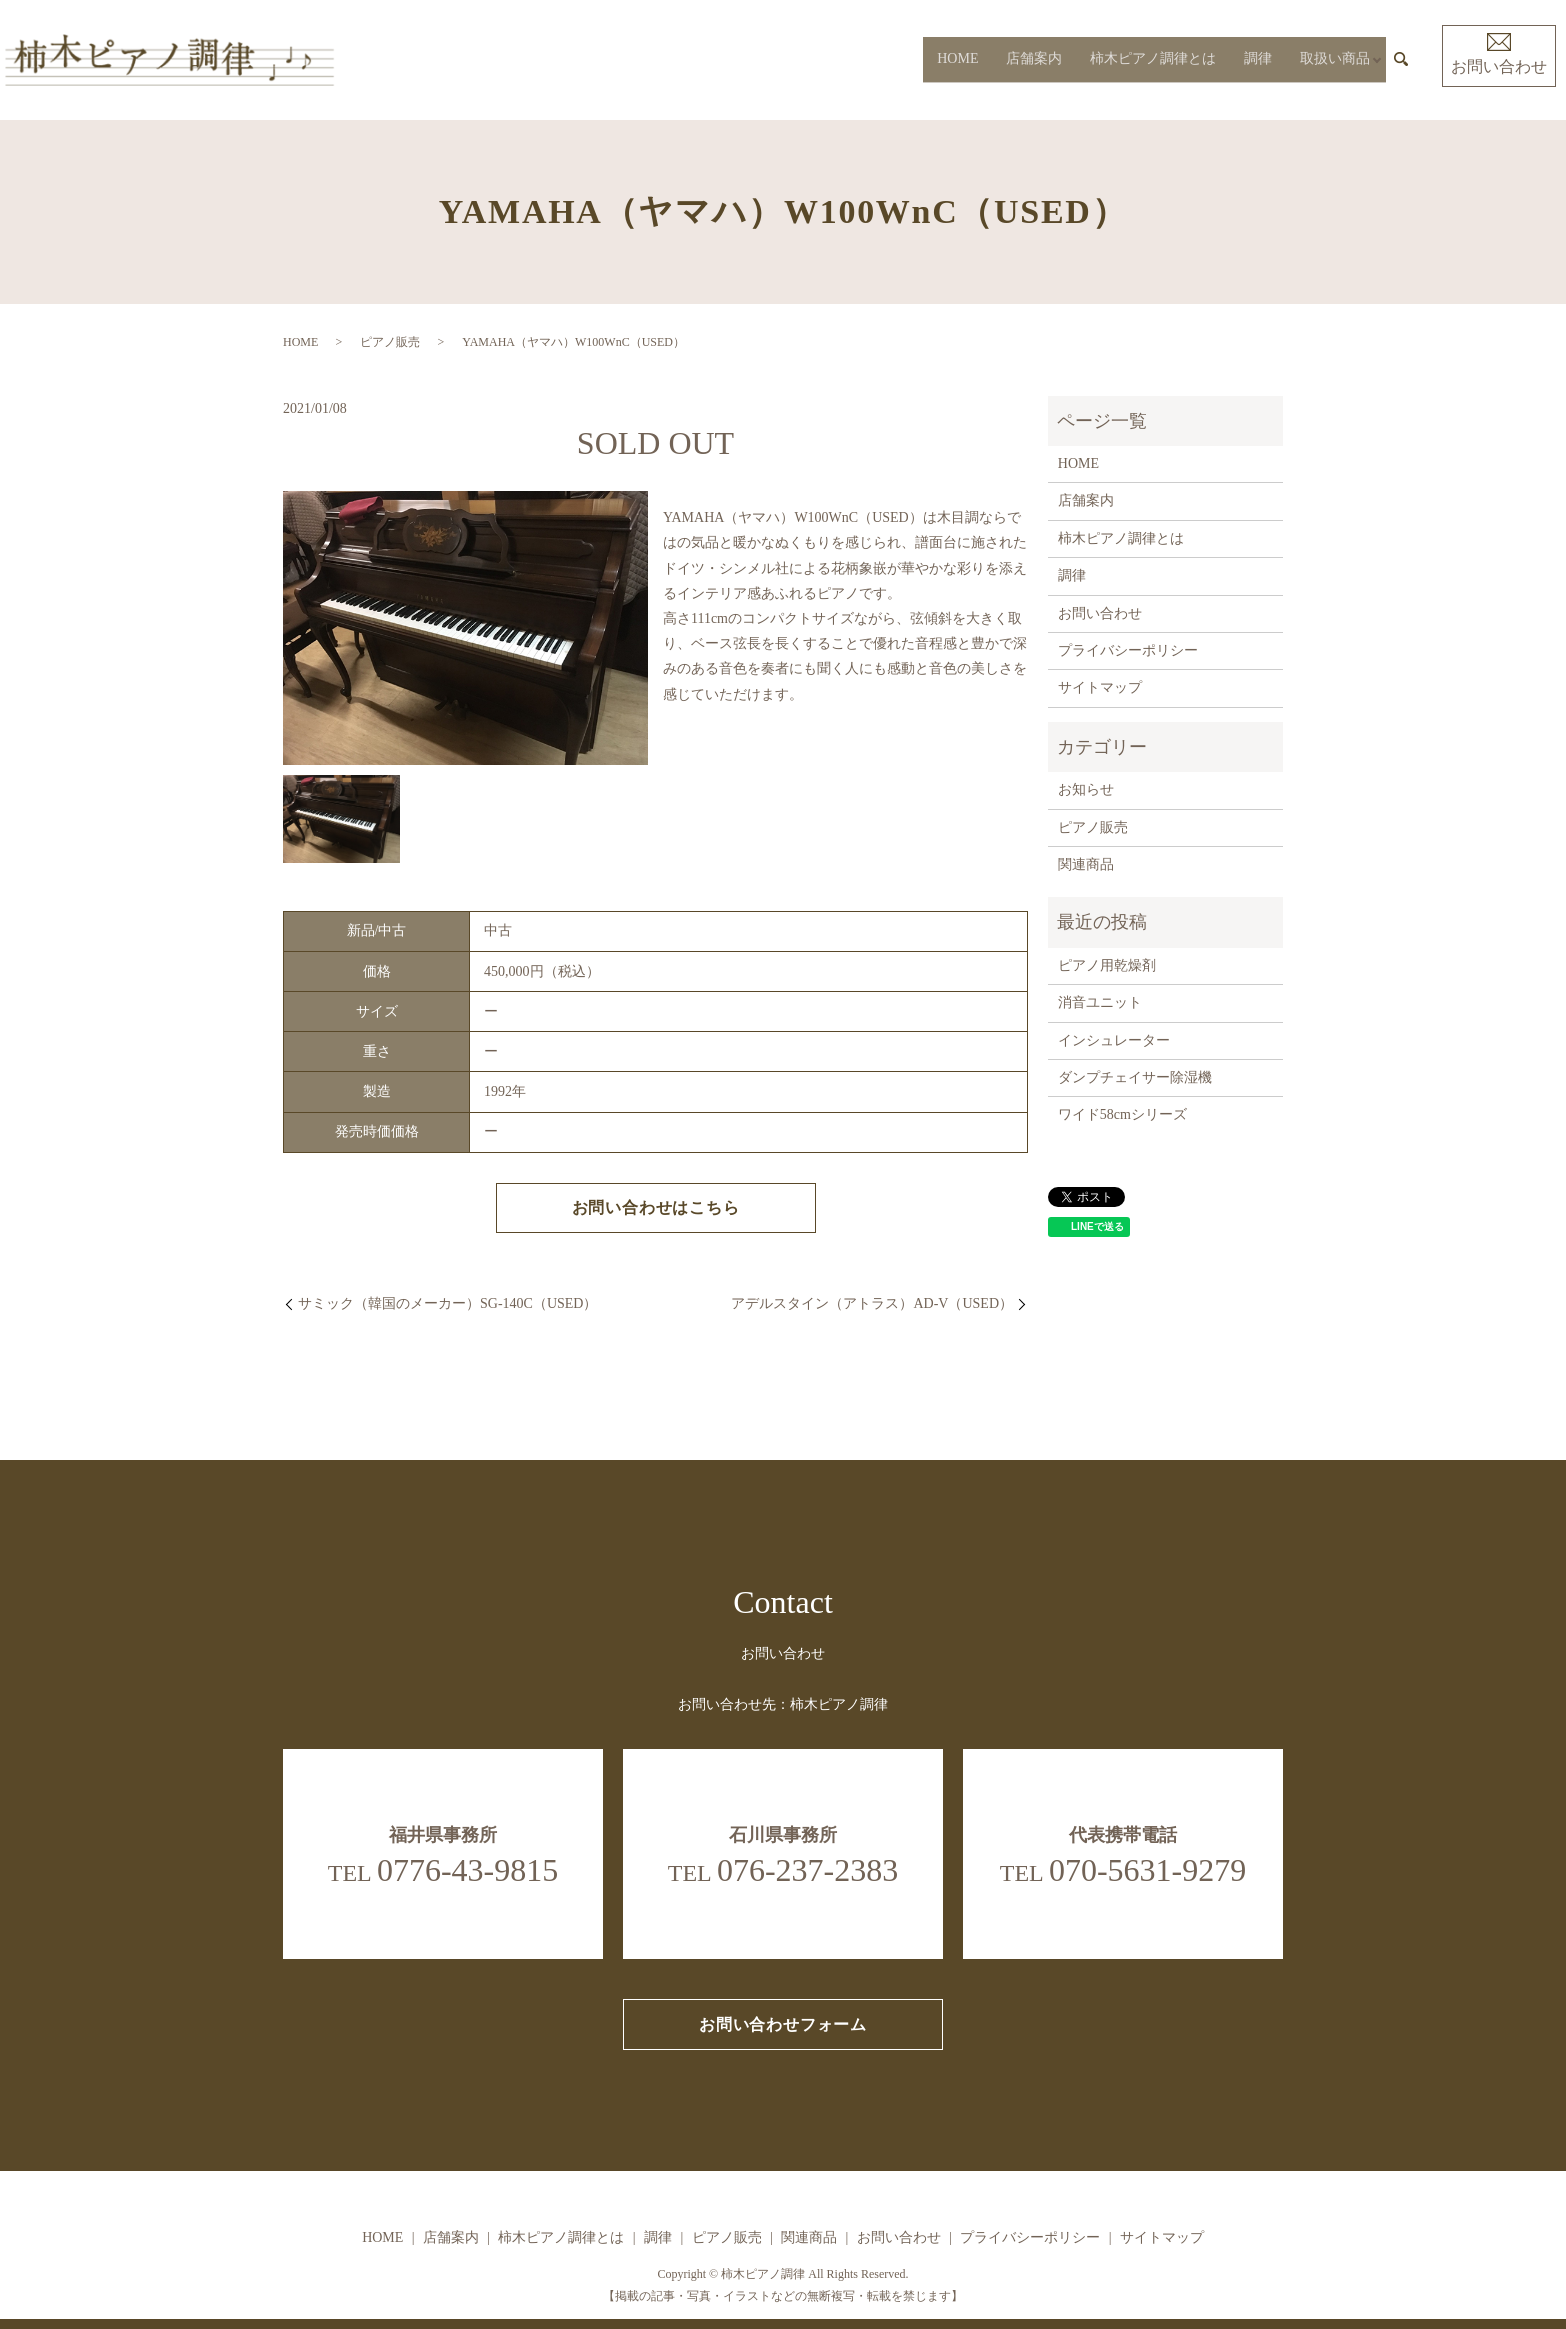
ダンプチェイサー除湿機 (1135, 1077)
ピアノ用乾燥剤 (1107, 965)
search (1401, 60)
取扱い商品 (1330, 59)
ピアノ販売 (390, 342)
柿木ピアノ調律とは (1148, 59)
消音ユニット (1100, 1002)
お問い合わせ (1499, 54)
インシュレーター (1114, 1040)
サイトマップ (1100, 687)
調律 (1253, 59)
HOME (952, 59)
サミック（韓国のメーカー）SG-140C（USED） (447, 1303)
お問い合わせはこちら (656, 1207)
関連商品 (1086, 864)
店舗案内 (1029, 59)
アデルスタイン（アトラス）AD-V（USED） (872, 1303)
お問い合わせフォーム (783, 2024)
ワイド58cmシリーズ (1122, 1114)
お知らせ (1086, 789)
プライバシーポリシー (1128, 650)
